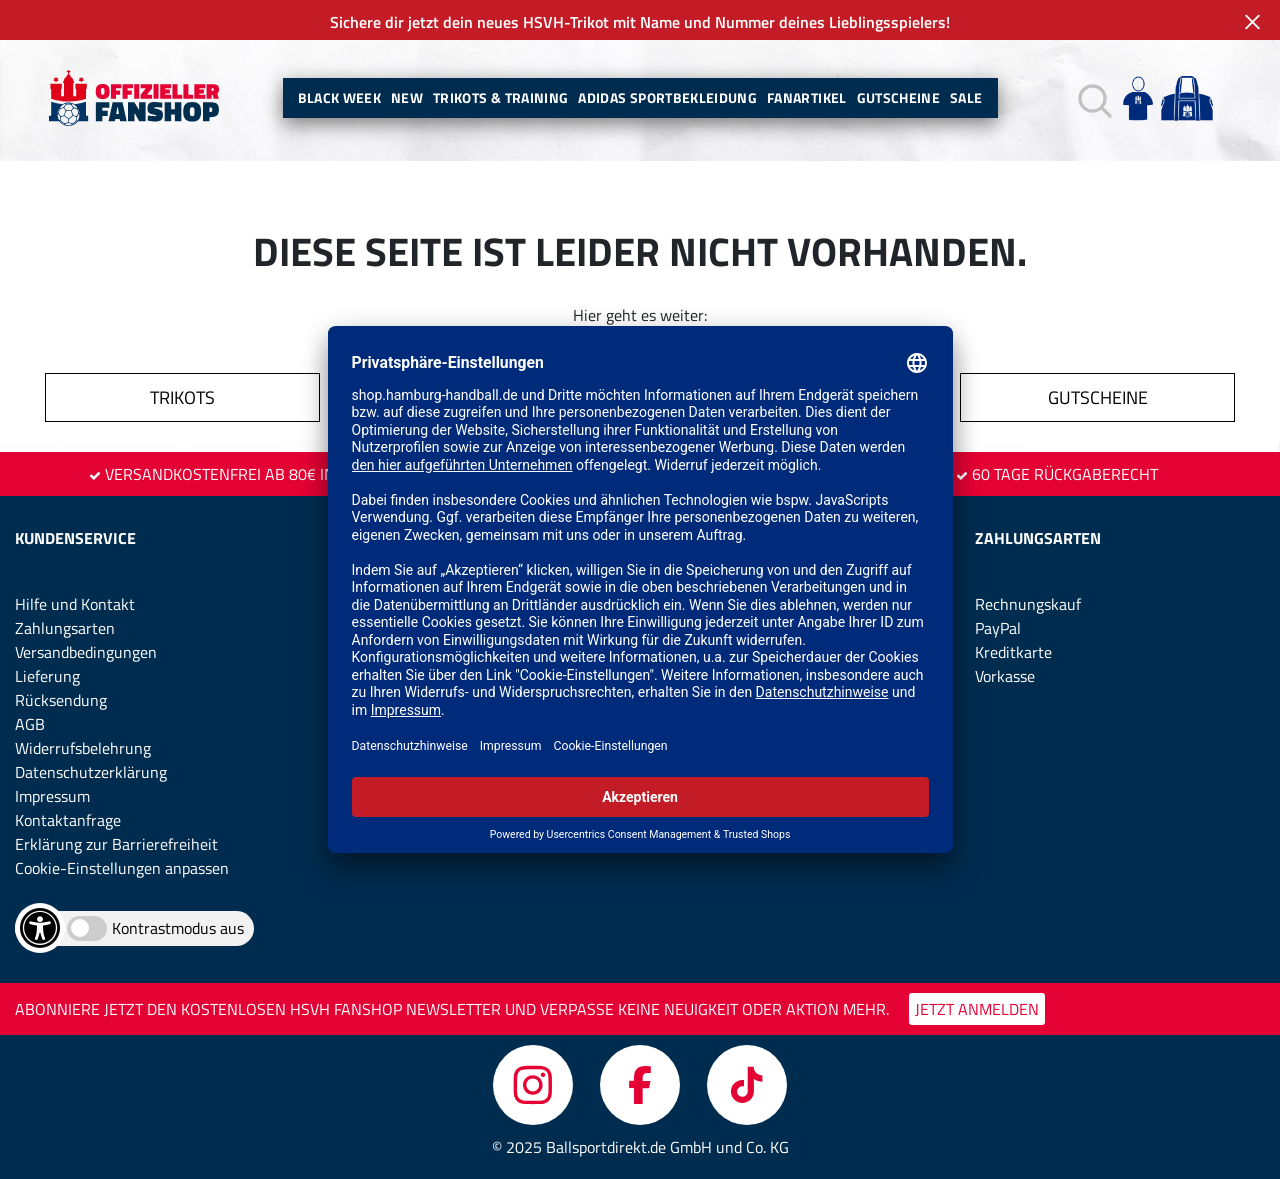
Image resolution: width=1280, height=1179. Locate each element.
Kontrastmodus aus (178, 928)
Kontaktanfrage (68, 820)
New (407, 97)
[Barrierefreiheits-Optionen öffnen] (40, 928)
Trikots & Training (500, 97)
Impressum (52, 796)
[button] (1092, 98)
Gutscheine (899, 97)
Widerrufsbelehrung (83, 748)
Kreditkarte (1013, 652)
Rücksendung (61, 700)
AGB (30, 724)
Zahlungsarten (65, 628)
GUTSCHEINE (1098, 397)
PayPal (998, 628)
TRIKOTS (182, 397)
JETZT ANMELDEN (977, 1009)
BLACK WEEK (340, 97)
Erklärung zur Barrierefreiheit (116, 844)
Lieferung (47, 676)
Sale (966, 97)
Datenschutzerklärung (91, 772)
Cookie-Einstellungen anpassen (122, 868)
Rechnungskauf (1028, 604)
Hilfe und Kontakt (75, 604)
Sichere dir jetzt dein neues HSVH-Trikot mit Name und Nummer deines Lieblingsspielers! (640, 22)
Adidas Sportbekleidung (667, 97)
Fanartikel (807, 97)
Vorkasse (1005, 676)
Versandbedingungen (86, 652)
